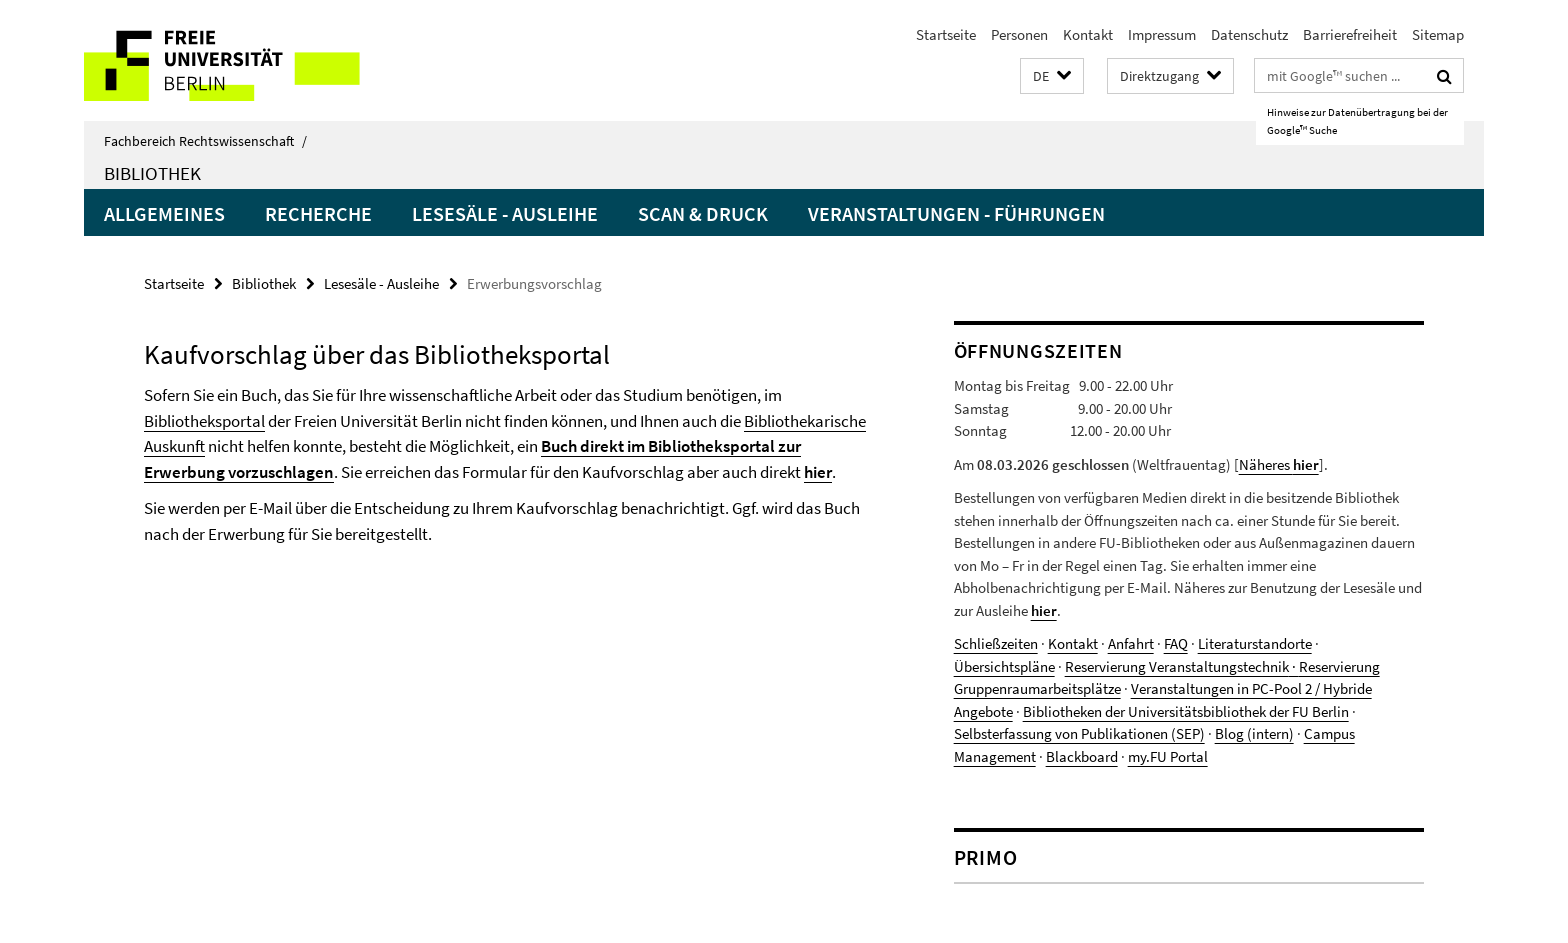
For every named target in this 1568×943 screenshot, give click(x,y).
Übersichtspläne (1004, 666)
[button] (1052, 76)
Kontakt (1088, 34)
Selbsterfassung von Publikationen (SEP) (1079, 733)
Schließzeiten (996, 643)
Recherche (318, 213)
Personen (1019, 34)
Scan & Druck (703, 213)
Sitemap (1438, 34)
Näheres (1279, 464)
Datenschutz (1249, 34)
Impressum (1162, 34)
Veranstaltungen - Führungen (956, 213)
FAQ (1176, 643)
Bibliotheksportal (204, 421)
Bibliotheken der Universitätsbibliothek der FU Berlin (1186, 711)
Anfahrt (1131, 643)
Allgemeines (164, 213)
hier (818, 472)
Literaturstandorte (1255, 643)
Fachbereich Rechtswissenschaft (205, 141)
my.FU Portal (1168, 756)
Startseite (946, 34)
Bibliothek (152, 173)
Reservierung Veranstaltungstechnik (1177, 666)
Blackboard (1082, 756)
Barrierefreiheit (1350, 34)
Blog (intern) (1254, 733)
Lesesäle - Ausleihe (505, 213)
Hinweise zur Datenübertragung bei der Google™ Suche (1357, 121)
